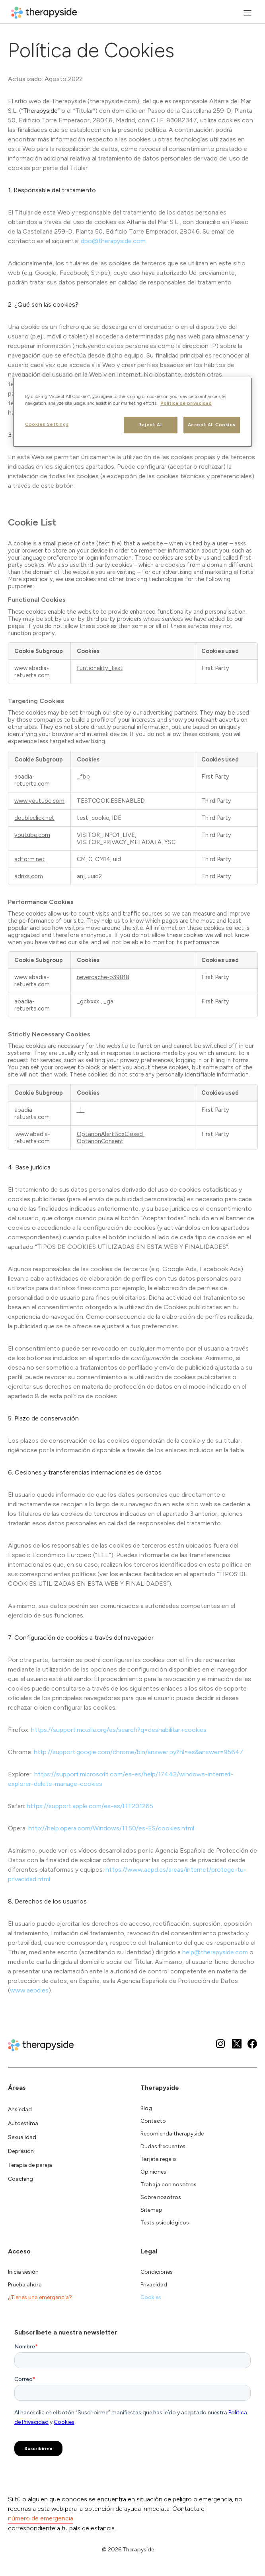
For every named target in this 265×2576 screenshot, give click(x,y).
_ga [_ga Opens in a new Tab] (108, 1001)
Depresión (21, 2151)
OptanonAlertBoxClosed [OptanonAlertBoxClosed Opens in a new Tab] (110, 1134)
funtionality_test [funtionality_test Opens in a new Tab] (100, 668)
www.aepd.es (29, 1990)
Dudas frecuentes (162, 2146)
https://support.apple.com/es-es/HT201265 (90, 1806)
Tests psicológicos (164, 2222)
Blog (146, 2108)
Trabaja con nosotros (168, 2184)
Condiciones (156, 2272)
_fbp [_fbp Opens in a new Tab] (83, 776)
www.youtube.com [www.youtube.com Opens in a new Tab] (39, 800)
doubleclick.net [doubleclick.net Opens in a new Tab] (34, 817)
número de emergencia (40, 2518)
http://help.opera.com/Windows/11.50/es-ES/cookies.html (111, 1828)
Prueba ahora (25, 2284)
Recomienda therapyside (172, 2133)
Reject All (150, 424)
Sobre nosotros (160, 2197)
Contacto (153, 2121)
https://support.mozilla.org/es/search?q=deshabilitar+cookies (119, 1729)
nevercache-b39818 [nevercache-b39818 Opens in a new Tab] (103, 977)
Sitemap (151, 2210)
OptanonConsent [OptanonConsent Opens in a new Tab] (100, 1141)
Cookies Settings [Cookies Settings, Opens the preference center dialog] (46, 424)
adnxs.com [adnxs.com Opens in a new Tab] (28, 876)
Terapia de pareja (30, 2165)
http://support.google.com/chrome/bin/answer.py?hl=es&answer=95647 (138, 1752)
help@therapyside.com (215, 1952)
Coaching (20, 2179)
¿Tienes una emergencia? (40, 2297)
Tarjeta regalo (158, 2159)
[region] (132, 412)
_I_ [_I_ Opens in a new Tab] (81, 1109)
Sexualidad (22, 2137)
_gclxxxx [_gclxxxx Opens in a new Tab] (89, 1001)
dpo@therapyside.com (113, 241)
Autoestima (23, 2123)
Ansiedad (20, 2109)
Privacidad (153, 2284)
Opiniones (153, 2171)
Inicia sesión (23, 2272)
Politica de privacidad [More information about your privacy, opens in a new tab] (186, 403)
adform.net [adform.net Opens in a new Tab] (29, 859)
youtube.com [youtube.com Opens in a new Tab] (32, 835)
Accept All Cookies (212, 424)
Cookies (150, 2297)
